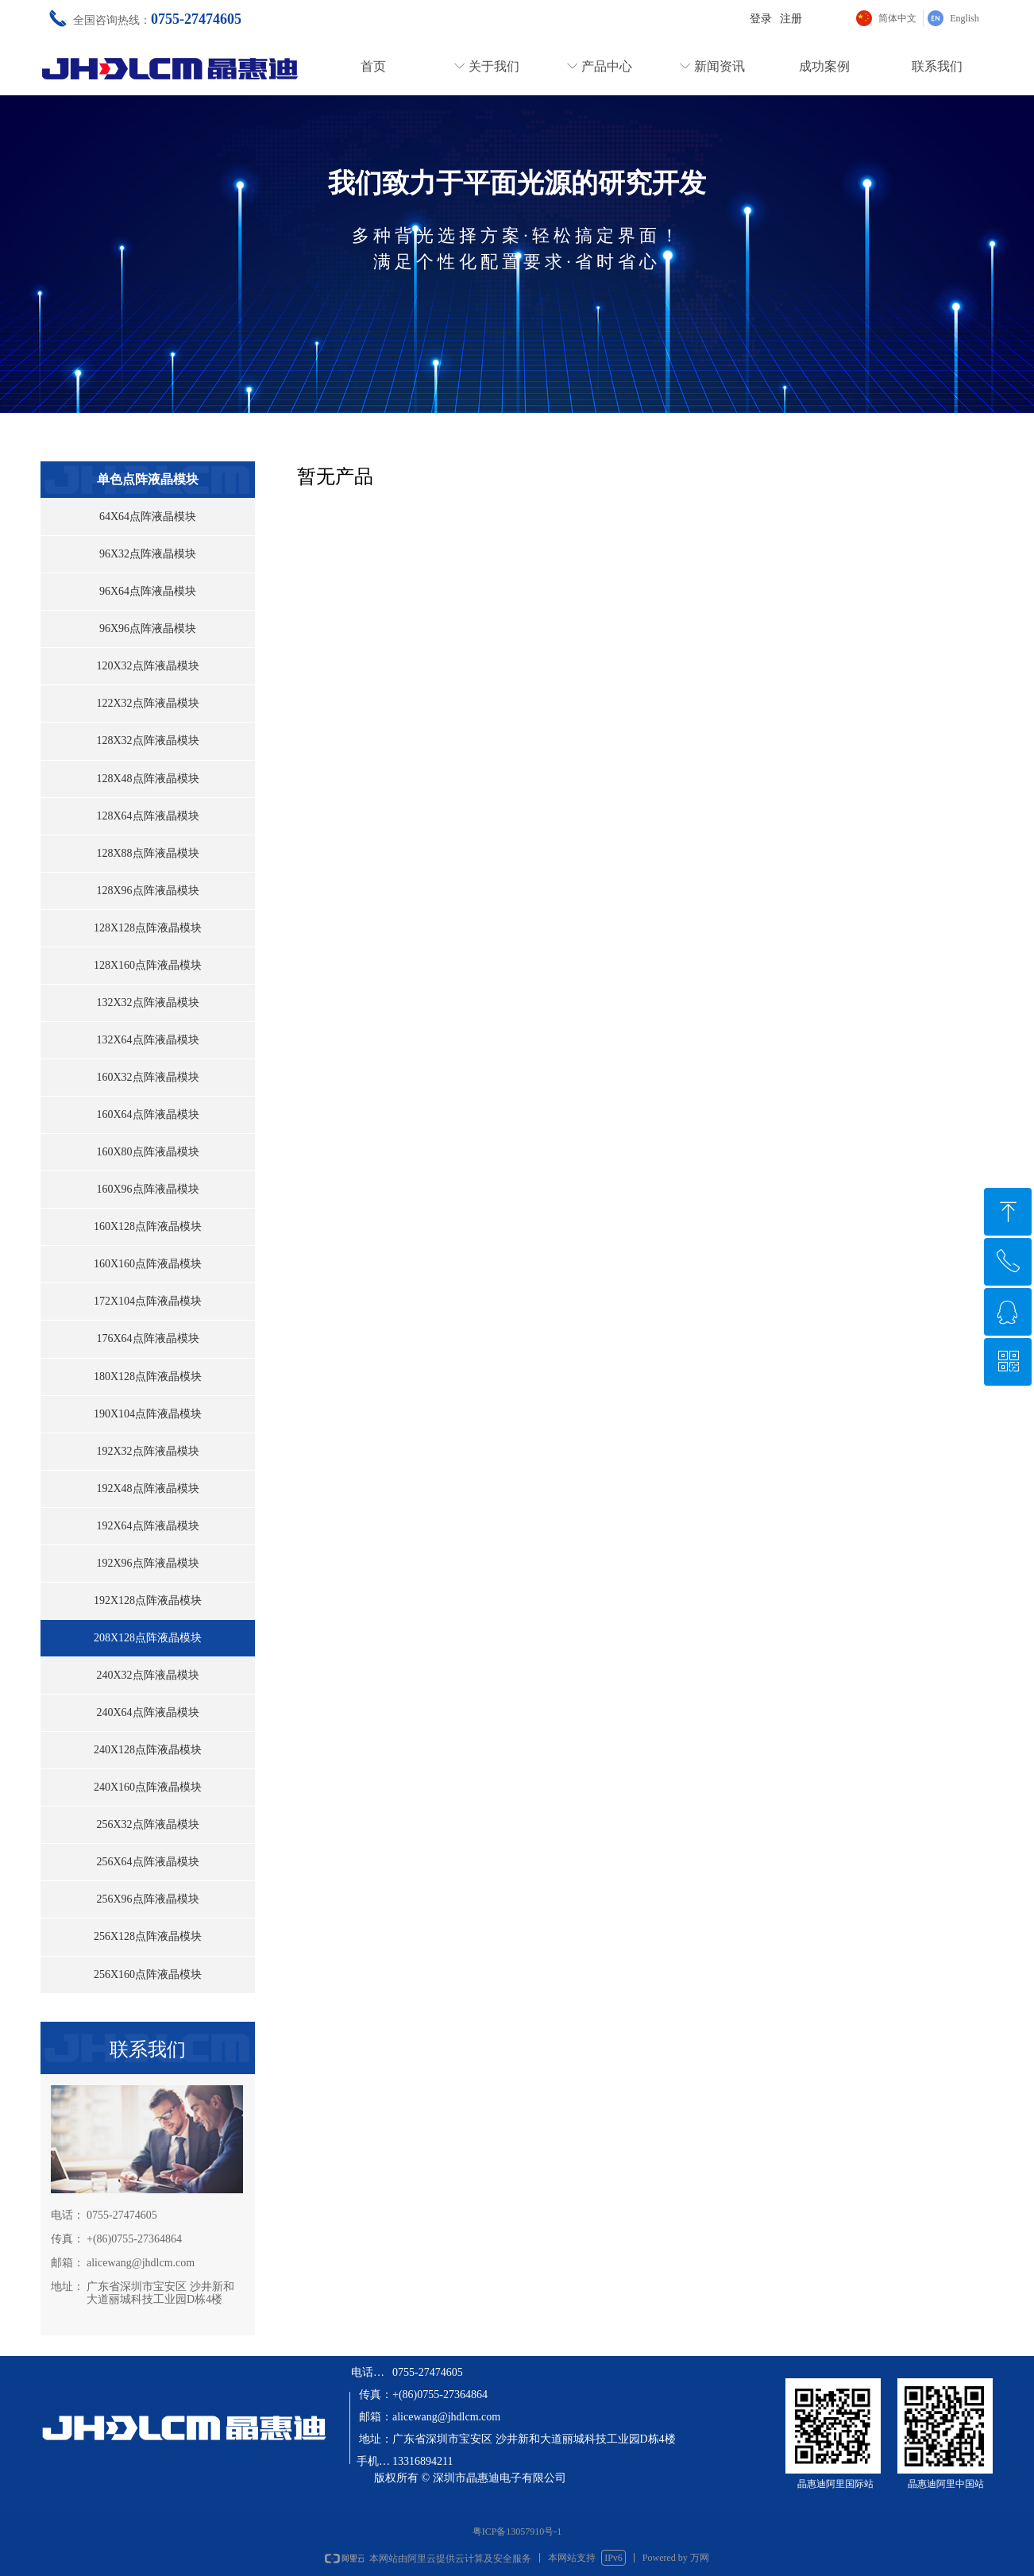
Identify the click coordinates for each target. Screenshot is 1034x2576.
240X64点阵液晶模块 (147, 1712)
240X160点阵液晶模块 (148, 1787)
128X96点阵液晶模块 (147, 891)
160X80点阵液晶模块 (147, 1152)
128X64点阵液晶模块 (147, 816)
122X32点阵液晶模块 (147, 703)
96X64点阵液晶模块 (147, 591)
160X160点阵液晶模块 (148, 1264)
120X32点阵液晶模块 (147, 666)
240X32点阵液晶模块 (147, 1675)
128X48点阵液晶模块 (147, 779)
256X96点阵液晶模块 (147, 1899)
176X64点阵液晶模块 (147, 1338)
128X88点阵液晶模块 (147, 853)
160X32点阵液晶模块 (147, 1077)
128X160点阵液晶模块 (148, 965)
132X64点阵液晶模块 (147, 1040)
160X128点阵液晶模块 (148, 1226)
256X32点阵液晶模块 (147, 1824)
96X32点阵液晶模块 (147, 554)
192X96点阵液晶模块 (147, 1563)
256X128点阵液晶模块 (148, 1936)
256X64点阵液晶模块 (147, 1862)
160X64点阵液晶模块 (147, 1114)
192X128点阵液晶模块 (148, 1600)
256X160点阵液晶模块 (148, 1974)
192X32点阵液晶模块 (147, 1451)
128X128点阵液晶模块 (148, 928)
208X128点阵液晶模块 (148, 1638)
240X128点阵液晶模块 (148, 1750)
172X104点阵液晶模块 (148, 1301)
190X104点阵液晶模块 (148, 1414)
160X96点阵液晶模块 (147, 1189)
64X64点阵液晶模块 (147, 517)
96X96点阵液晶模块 (147, 628)
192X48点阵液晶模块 (147, 1488)
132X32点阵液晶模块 (147, 1002)
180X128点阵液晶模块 (148, 1376)
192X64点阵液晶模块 (147, 1526)
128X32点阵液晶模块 (147, 740)
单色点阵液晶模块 (148, 479)
